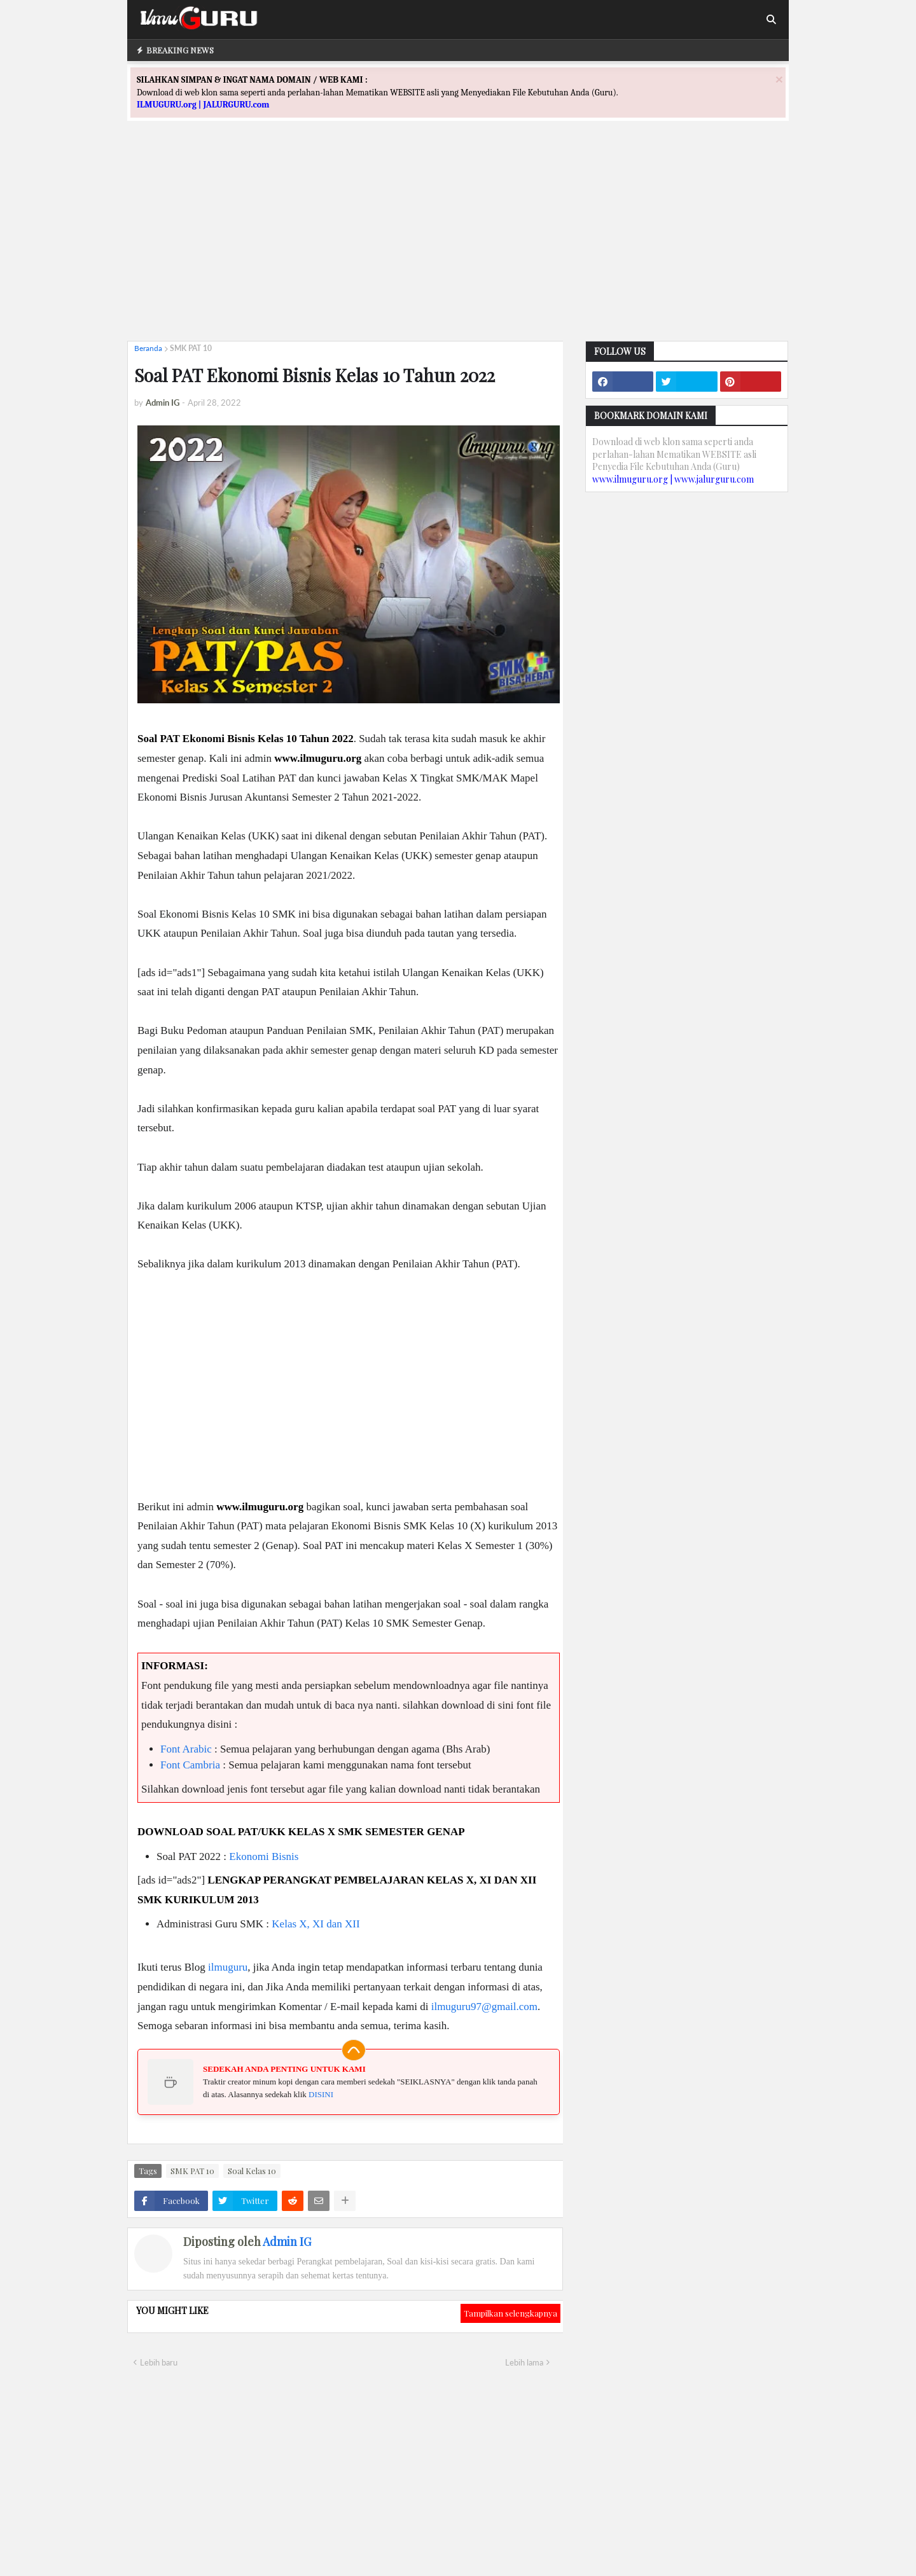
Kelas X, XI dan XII (315, 1924)
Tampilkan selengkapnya (510, 2313)
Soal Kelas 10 (252, 2170)
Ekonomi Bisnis (263, 1856)
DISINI (321, 2094)
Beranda (148, 348)
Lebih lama (524, 2362)
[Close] (779, 79)
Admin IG (287, 2241)
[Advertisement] (458, 242)
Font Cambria (190, 1765)
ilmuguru (227, 1967)
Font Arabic (186, 1749)
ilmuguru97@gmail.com (484, 2007)
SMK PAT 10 (191, 348)
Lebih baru (158, 2362)
